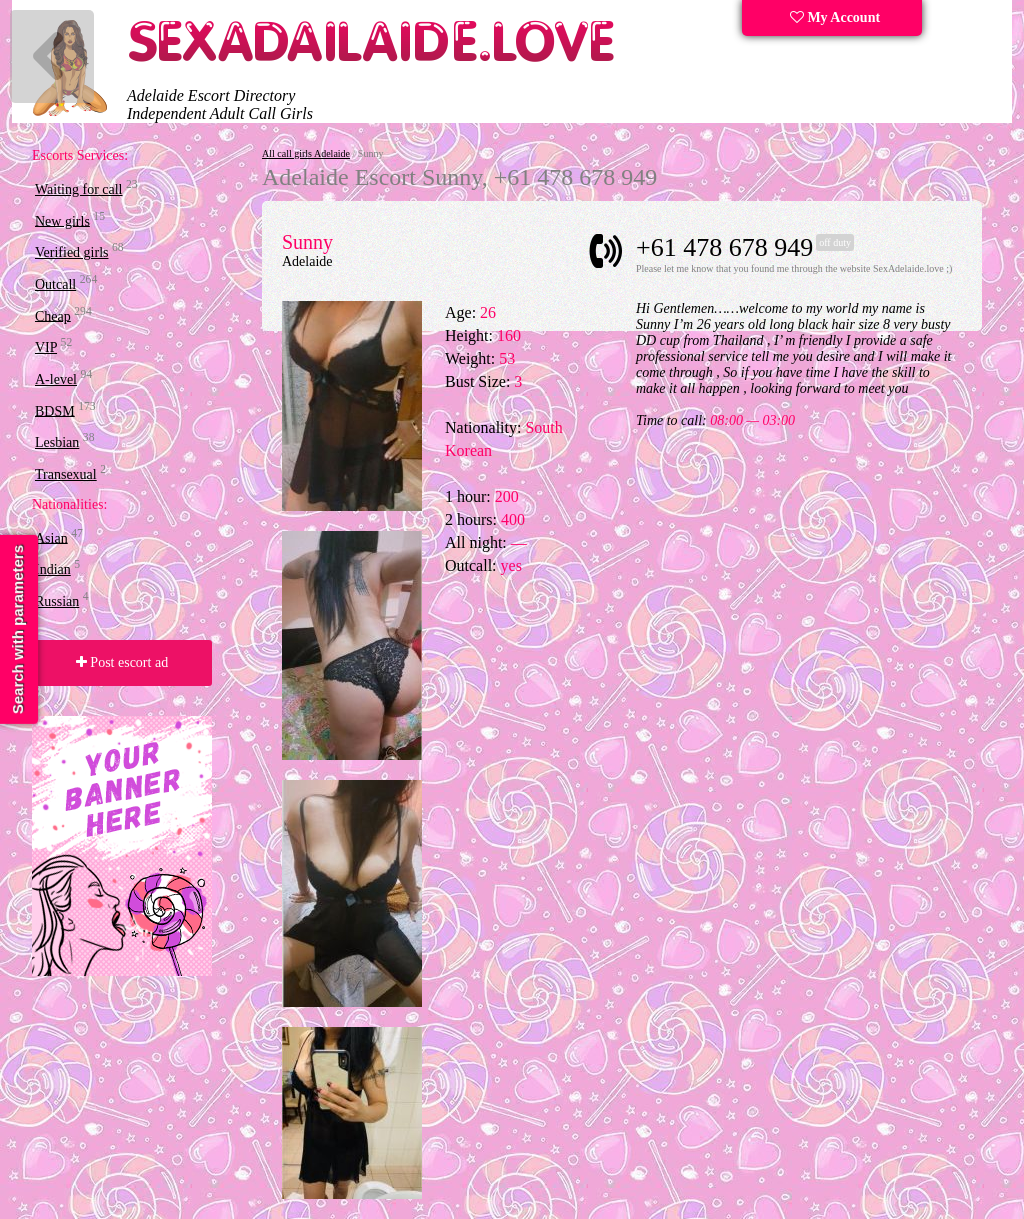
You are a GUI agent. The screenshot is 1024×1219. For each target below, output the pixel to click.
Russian (57, 601)
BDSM (55, 410)
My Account (835, 17)
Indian (53, 569)
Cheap (53, 315)
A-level (56, 379)
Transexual (66, 474)
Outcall (55, 284)
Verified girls (71, 252)
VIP (46, 347)
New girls (62, 220)
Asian (51, 537)
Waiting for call (79, 189)
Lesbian (57, 442)
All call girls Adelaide (306, 153)
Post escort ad (122, 662)
